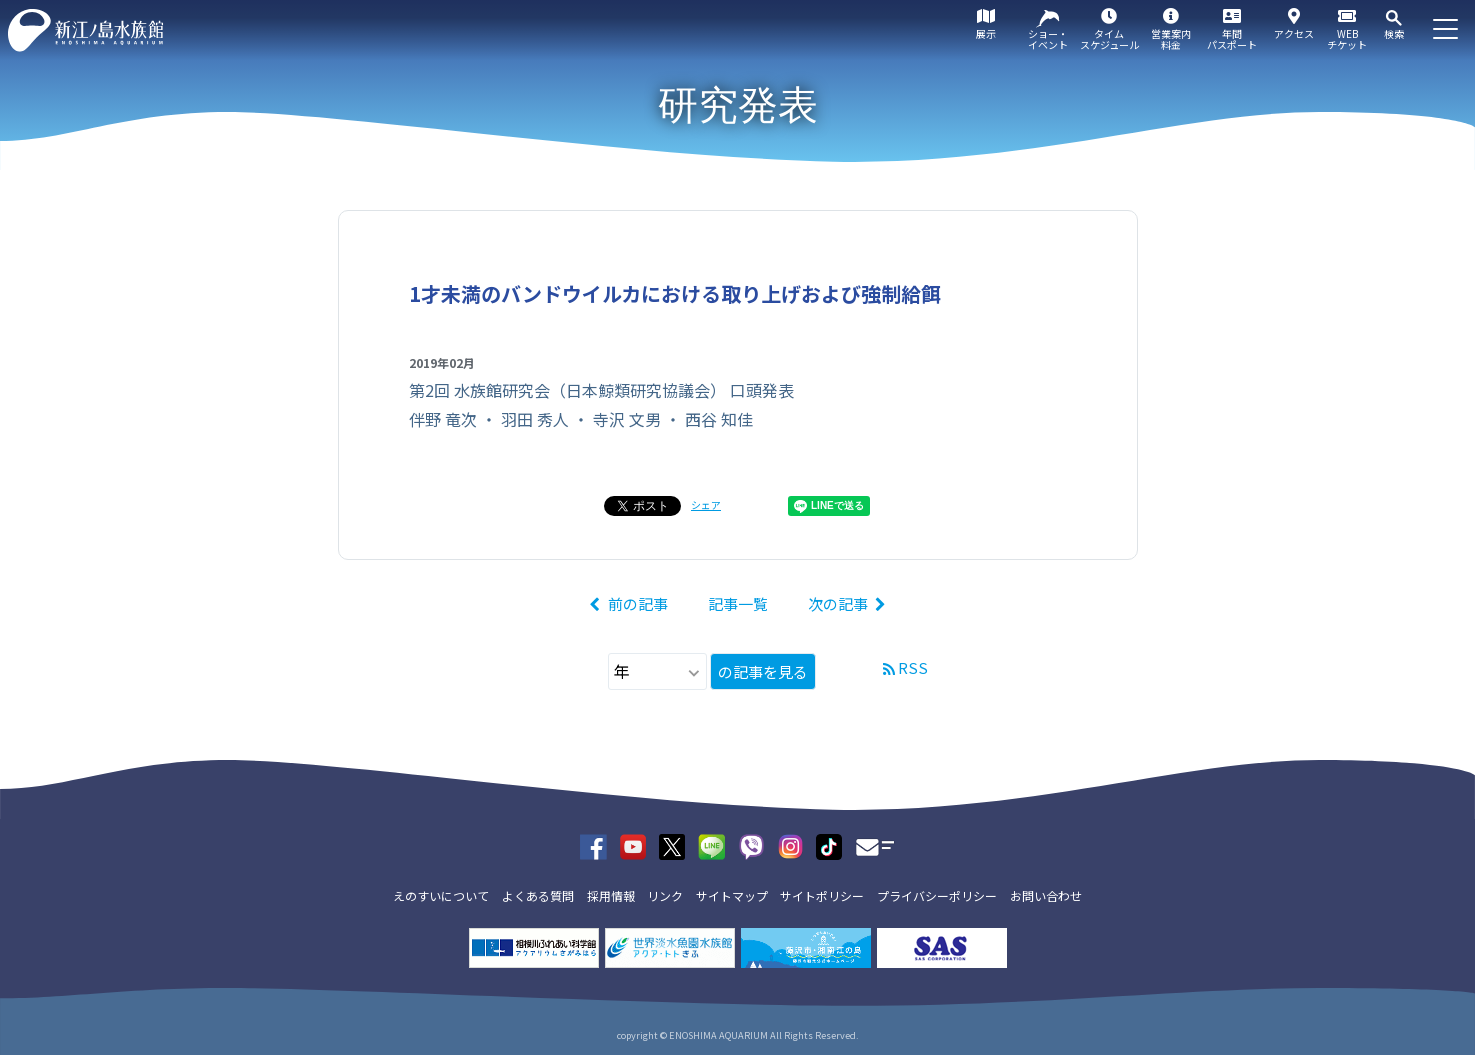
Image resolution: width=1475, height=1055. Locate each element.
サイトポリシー (822, 895)
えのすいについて (441, 895)
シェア (706, 504)
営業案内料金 (1171, 39)
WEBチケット (1347, 39)
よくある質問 (538, 895)
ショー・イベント (1048, 39)
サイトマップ (732, 895)
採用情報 (611, 895)
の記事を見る (763, 671)
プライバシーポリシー (937, 895)
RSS (913, 667)
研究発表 (738, 105)
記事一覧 (738, 603)
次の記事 (838, 603)
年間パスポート (1232, 39)
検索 (1394, 33)
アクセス (1294, 33)
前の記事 (638, 603)
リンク (665, 895)
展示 (986, 33)
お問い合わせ (1046, 895)
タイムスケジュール (1109, 39)
